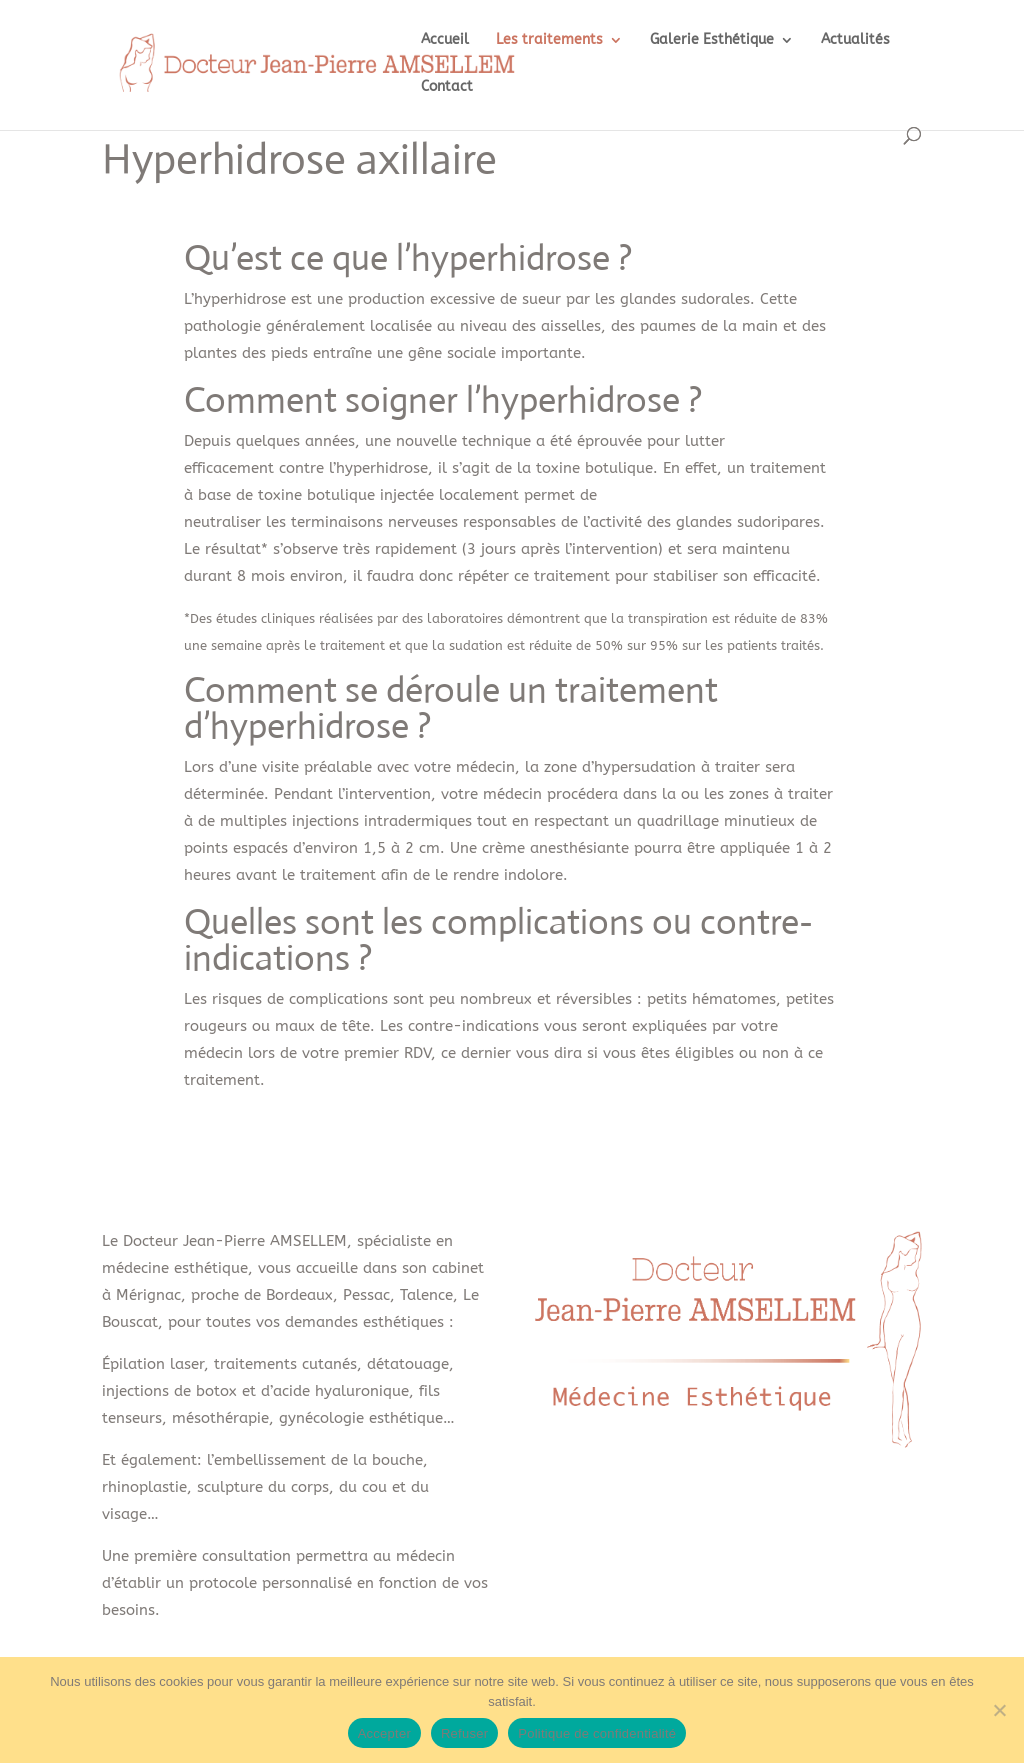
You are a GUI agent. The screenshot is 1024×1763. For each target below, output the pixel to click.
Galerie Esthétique (712, 40)
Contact (447, 87)
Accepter (384, 1733)
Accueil (445, 40)
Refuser (464, 1733)
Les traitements (549, 40)
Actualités (855, 40)
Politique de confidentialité (597, 1733)
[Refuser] (999, 1710)
